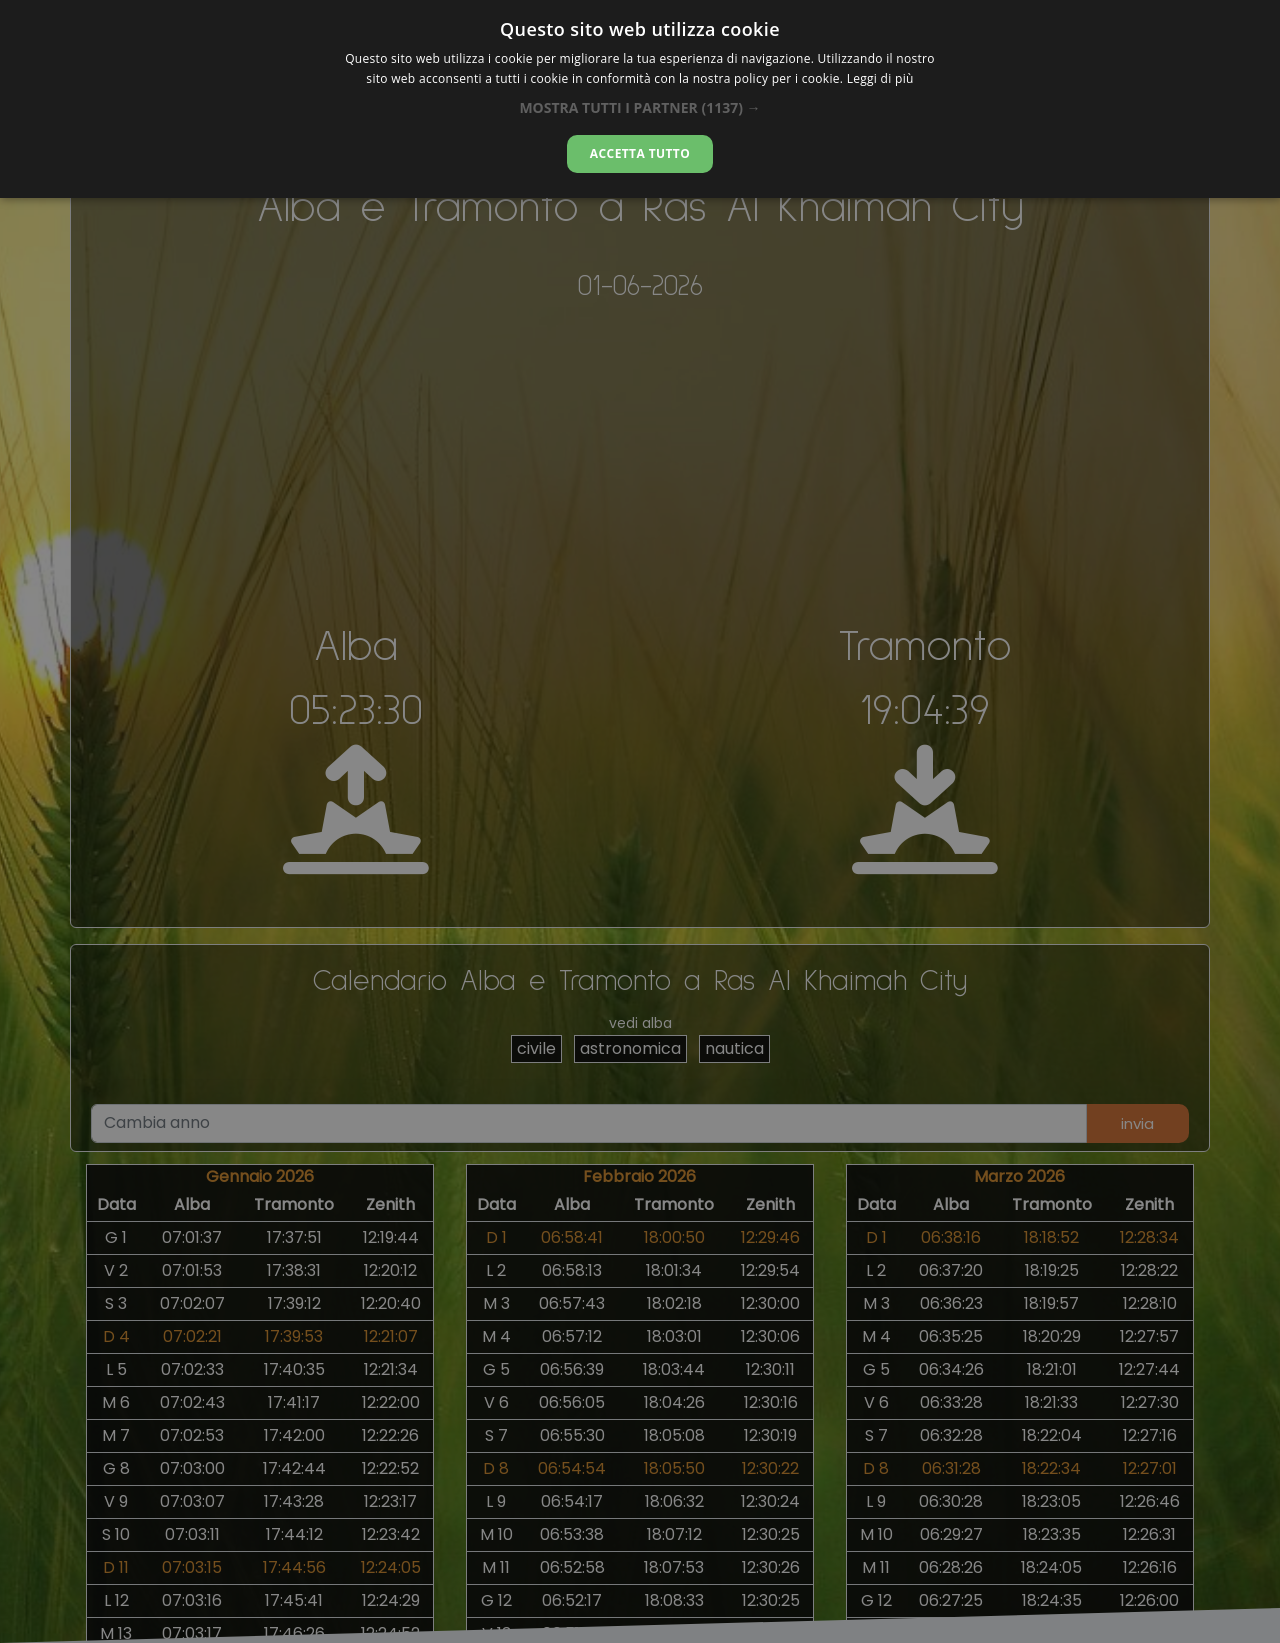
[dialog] (640, 99)
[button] (639, 107)
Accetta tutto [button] (640, 153)
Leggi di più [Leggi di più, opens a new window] (880, 78)
